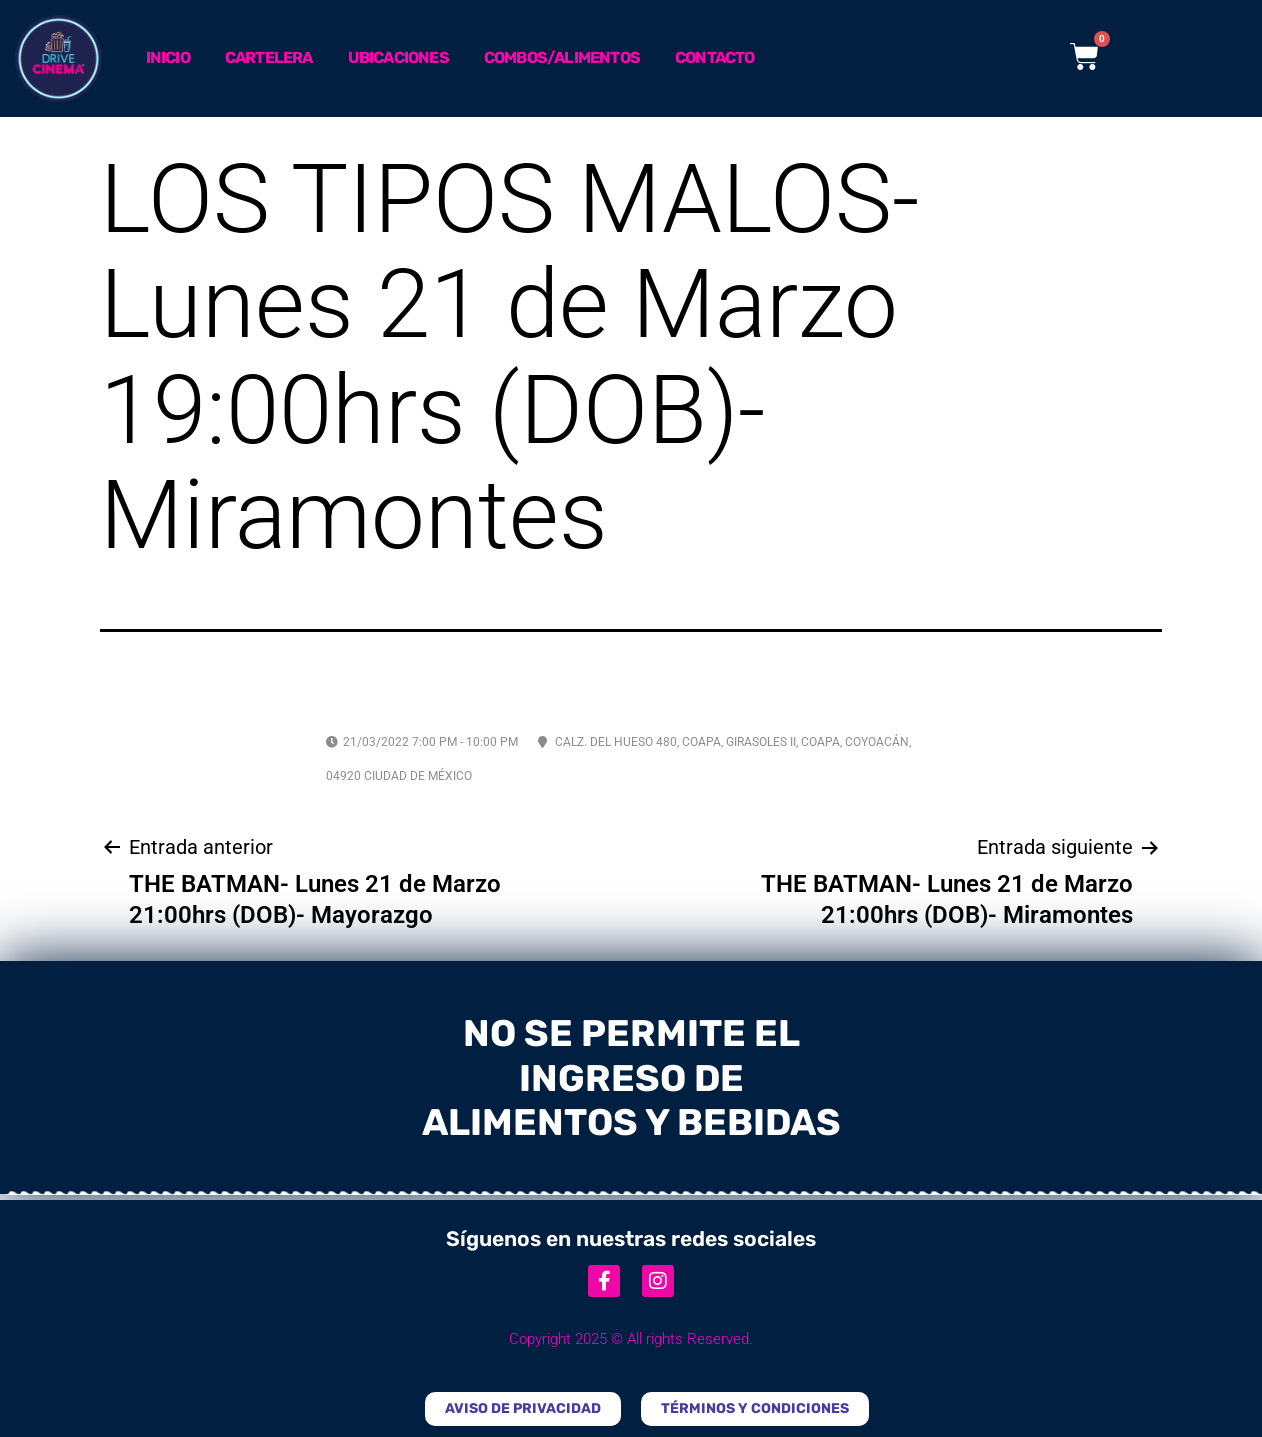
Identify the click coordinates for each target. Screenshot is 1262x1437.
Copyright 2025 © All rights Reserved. (631, 1339)
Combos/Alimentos (562, 57)
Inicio (168, 57)
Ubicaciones (398, 57)
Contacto (715, 57)
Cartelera (269, 57)
